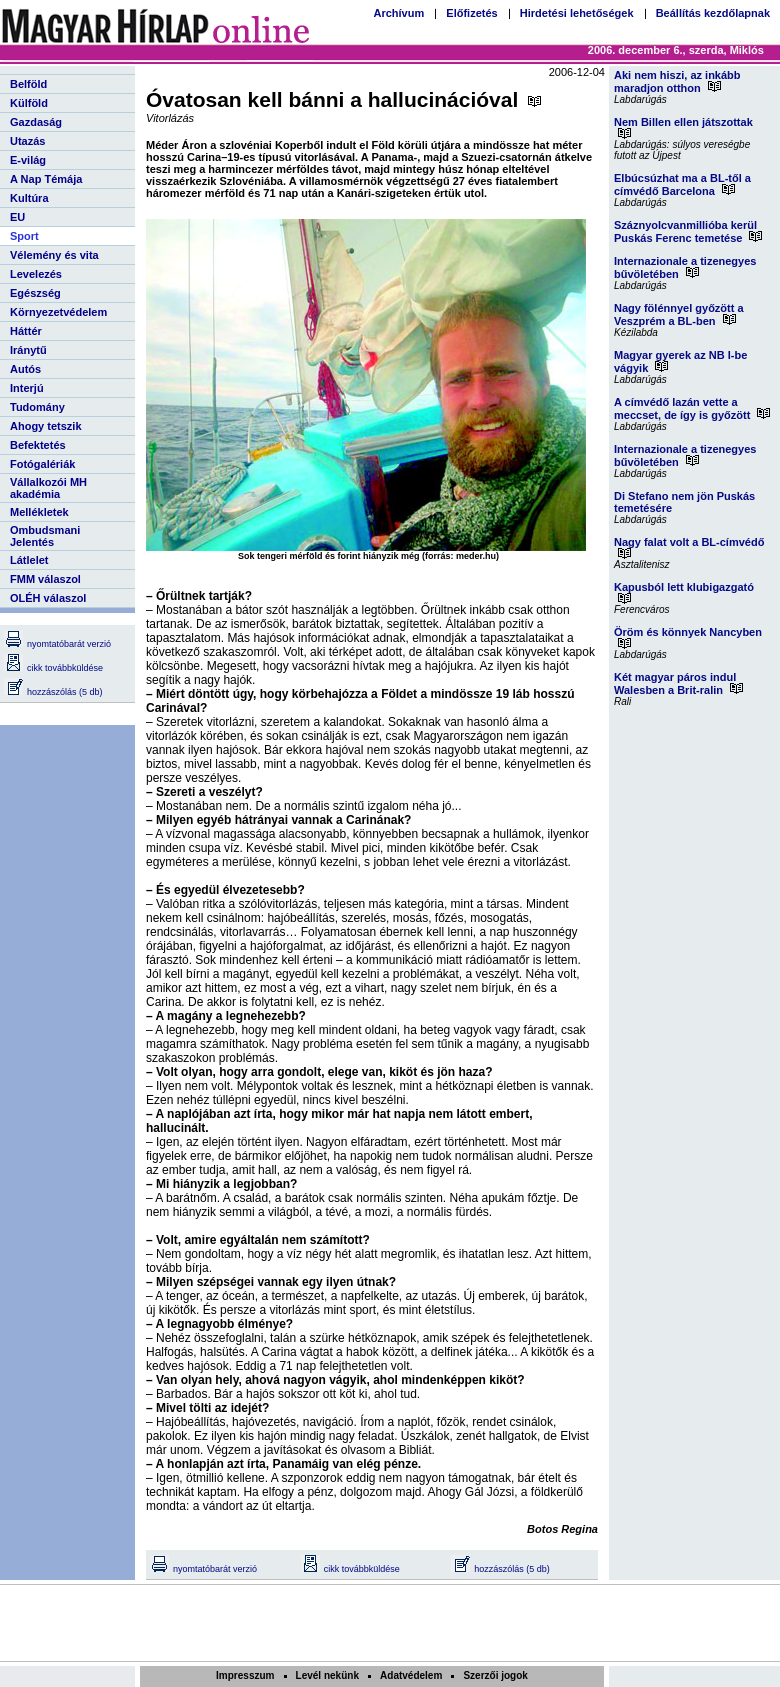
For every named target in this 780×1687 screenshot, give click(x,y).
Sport (24, 236)
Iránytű (28, 350)
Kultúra (29, 198)
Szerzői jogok (495, 1675)
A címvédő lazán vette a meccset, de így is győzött (692, 408)
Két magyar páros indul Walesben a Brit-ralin (678, 683)
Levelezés (36, 274)
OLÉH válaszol (48, 598)
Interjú (27, 388)
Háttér (26, 331)
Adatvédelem (411, 1675)
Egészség (35, 293)
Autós (25, 369)
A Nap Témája (46, 179)
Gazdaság (36, 122)
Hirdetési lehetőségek (577, 13)
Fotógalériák (42, 464)
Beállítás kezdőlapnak (713, 13)
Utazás (27, 141)
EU (17, 217)
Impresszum (245, 1675)
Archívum (398, 13)
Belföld (28, 84)
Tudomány (37, 407)
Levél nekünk (327, 1675)
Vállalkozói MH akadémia (48, 488)
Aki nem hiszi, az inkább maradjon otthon (677, 81)
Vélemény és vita (54, 255)
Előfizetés (471, 13)
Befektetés (38, 445)
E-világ (28, 160)
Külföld (29, 103)
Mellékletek (39, 512)
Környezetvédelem (58, 312)
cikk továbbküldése (53, 668)
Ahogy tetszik (46, 426)
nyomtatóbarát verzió (57, 644)
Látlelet (29, 560)
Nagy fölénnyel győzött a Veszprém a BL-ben (679, 314)
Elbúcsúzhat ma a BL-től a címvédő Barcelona (682, 184)
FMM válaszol (45, 579)
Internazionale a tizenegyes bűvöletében (685, 267)
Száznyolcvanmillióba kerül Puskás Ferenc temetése (688, 231)
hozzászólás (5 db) (53, 692)
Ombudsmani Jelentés (45, 536)
